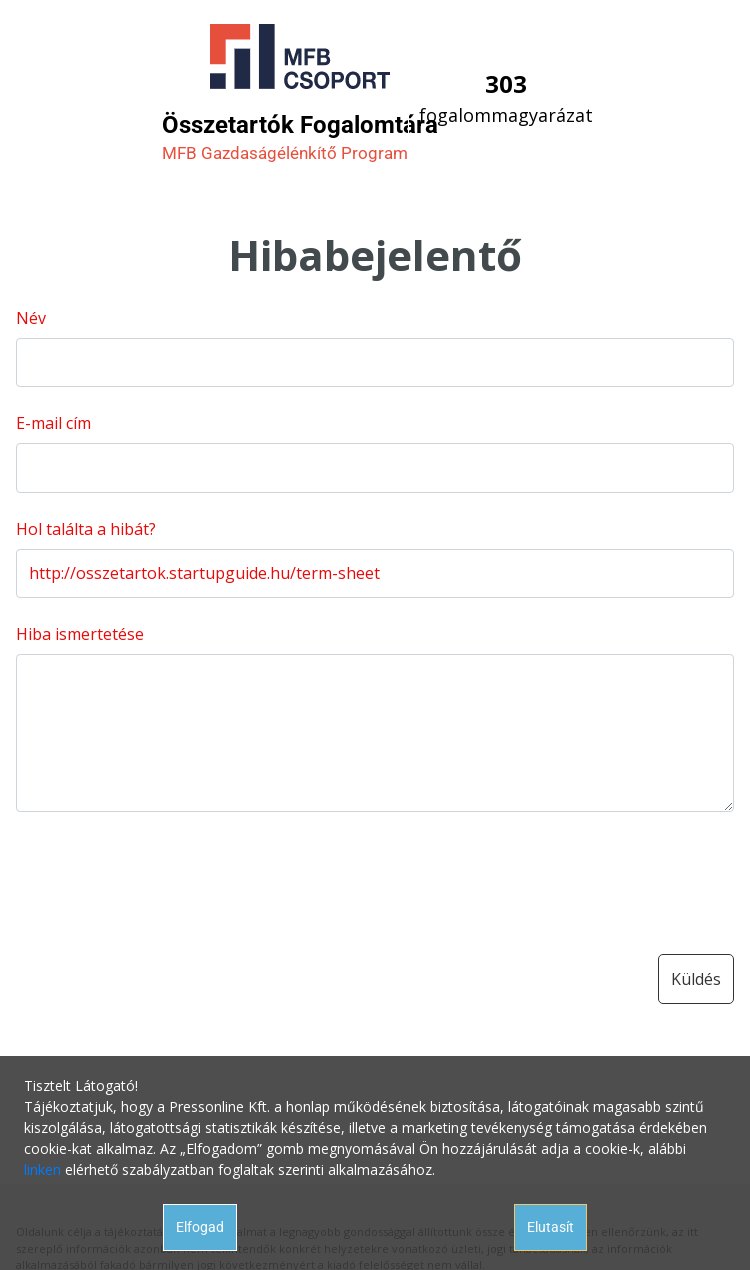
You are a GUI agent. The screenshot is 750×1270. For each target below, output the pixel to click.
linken (42, 1169)
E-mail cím (53, 423)
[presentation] (168, 875)
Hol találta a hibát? (86, 529)
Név (31, 318)
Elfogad (200, 1227)
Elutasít (550, 1227)
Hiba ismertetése (80, 634)
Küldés (696, 979)
